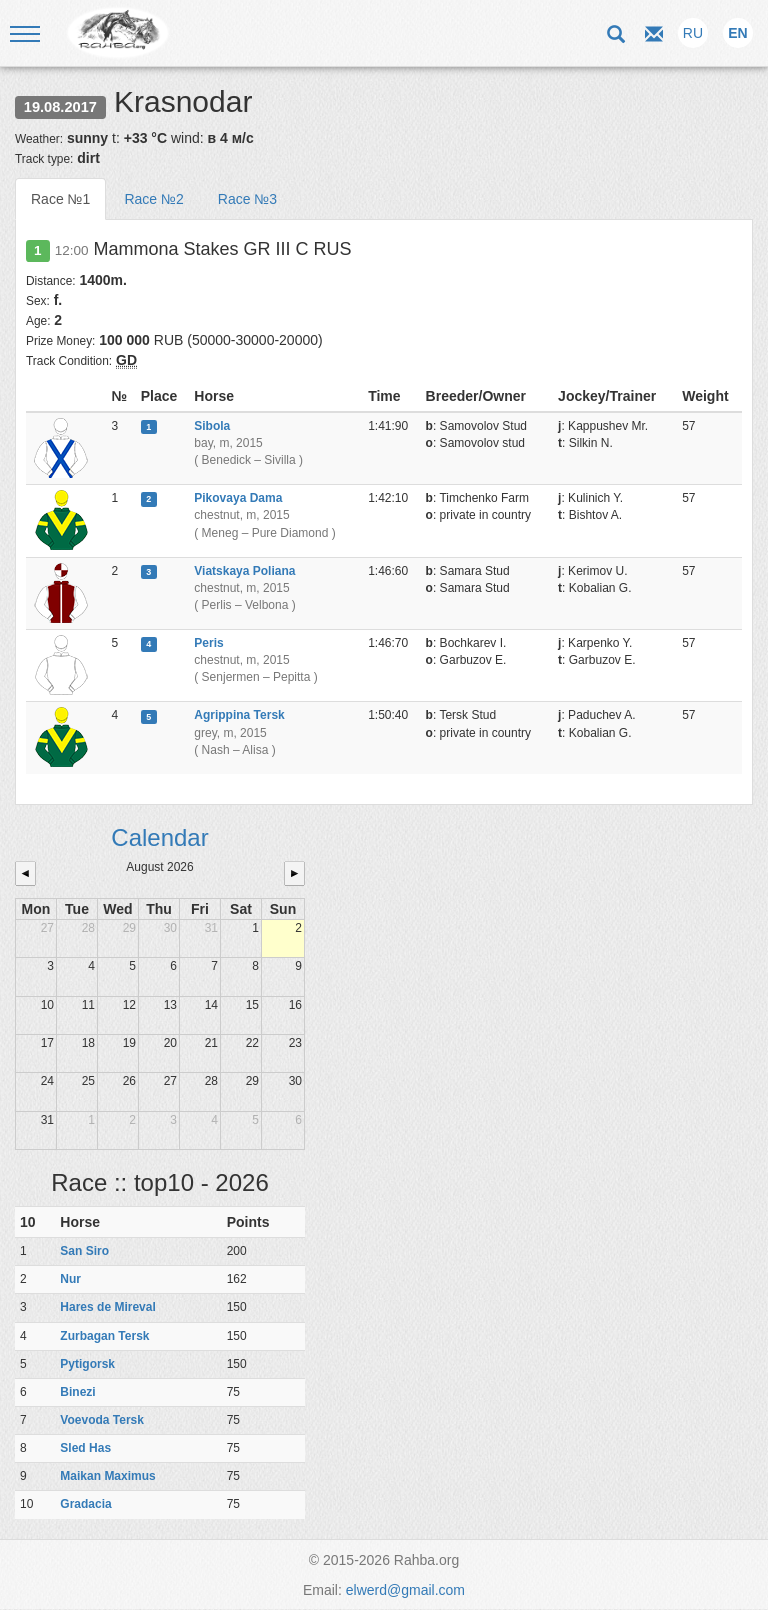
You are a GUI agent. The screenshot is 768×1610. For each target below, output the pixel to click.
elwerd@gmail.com (405, 1590)
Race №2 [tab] (153, 199)
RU (693, 33)
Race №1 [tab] (60, 199)
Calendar (159, 837)
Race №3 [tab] (247, 199)
